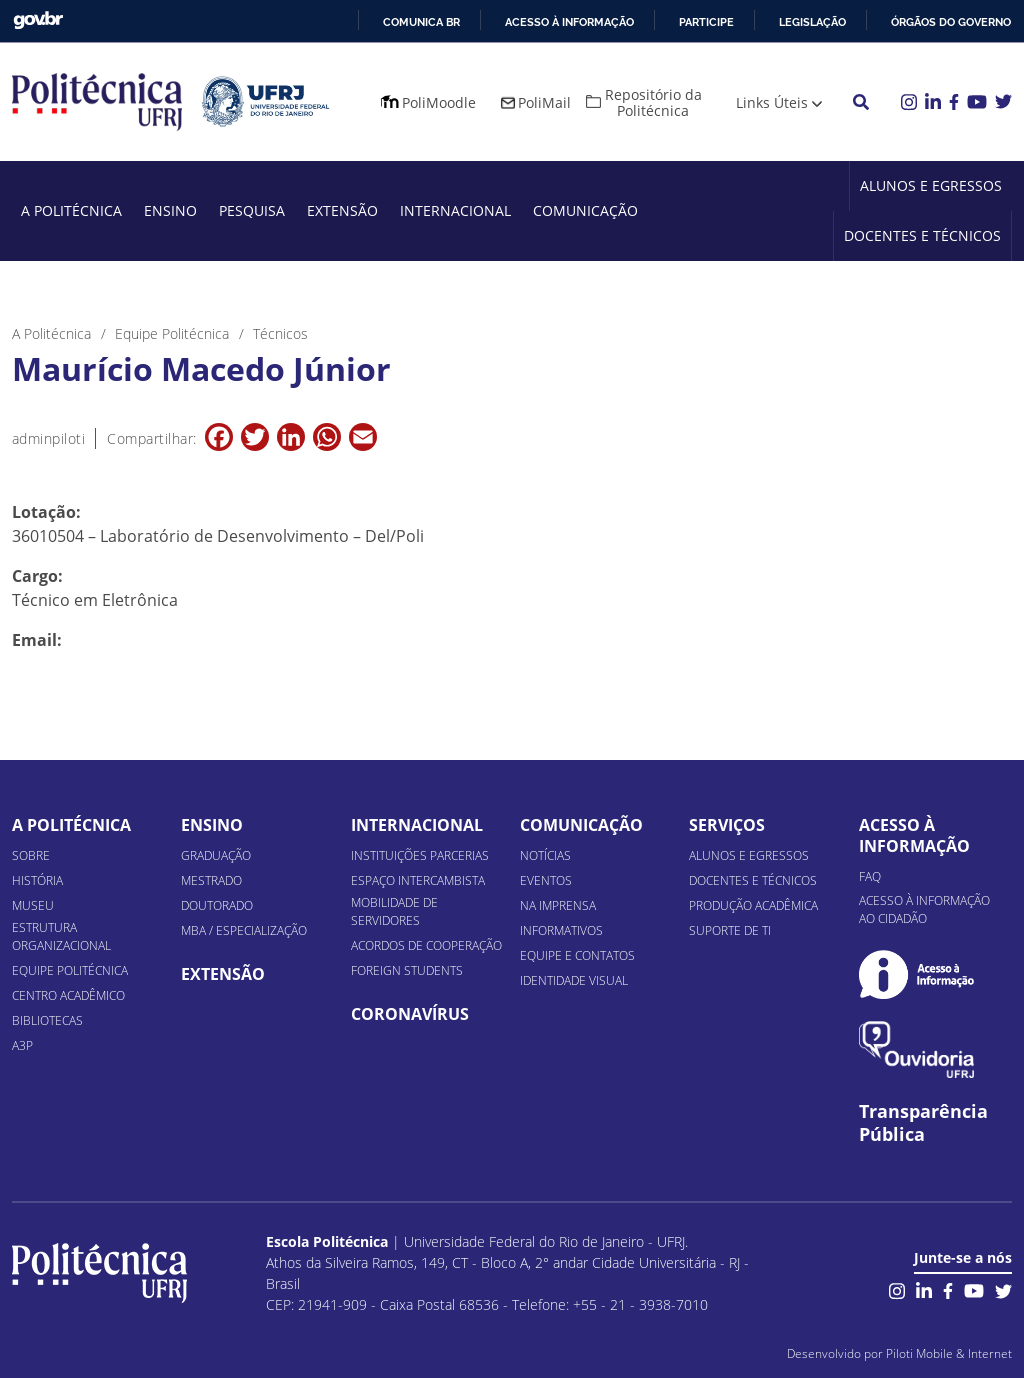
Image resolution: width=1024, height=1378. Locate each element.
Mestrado (211, 880)
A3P (22, 1045)
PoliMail (544, 102)
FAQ (870, 876)
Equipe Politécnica (70, 970)
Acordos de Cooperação (426, 945)
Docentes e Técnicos (922, 235)
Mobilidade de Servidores (394, 911)
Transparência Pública (923, 1123)
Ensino (170, 210)
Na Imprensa (558, 905)
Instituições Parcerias (420, 855)
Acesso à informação (569, 22)
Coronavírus (410, 1014)
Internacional (455, 210)
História (37, 880)
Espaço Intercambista (418, 880)
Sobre (31, 855)
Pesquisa (252, 210)
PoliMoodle (439, 102)
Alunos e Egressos (931, 185)
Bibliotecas (47, 1020)
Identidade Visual (574, 980)
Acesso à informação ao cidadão (924, 909)
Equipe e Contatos (577, 955)
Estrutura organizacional (61, 936)
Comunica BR (421, 22)
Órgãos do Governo (951, 22)
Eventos (546, 880)
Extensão (342, 210)
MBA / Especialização (244, 930)
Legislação (812, 22)
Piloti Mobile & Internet (949, 1353)
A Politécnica (71, 210)
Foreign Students (407, 970)
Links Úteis (772, 102)
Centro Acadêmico (68, 995)
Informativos (561, 930)
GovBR (38, 20)
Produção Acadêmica (753, 905)
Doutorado (217, 905)
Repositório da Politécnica (653, 102)
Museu (33, 905)
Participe (706, 22)
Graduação (216, 855)
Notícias (545, 855)
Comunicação (585, 210)
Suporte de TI (730, 930)
